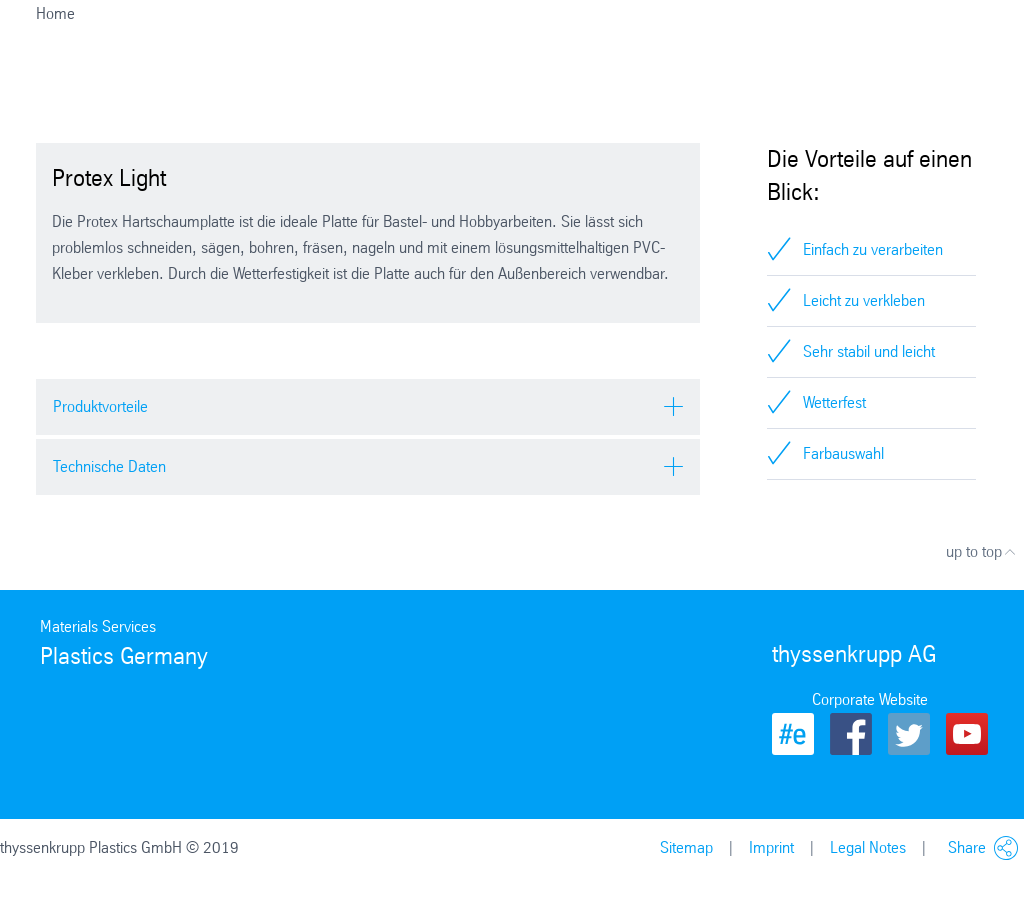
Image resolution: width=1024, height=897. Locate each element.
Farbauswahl (843, 453)
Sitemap (686, 847)
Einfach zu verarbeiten (873, 249)
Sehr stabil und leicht (869, 351)
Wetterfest (834, 402)
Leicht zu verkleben (864, 300)
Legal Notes (868, 847)
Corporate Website (870, 699)
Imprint (771, 847)
